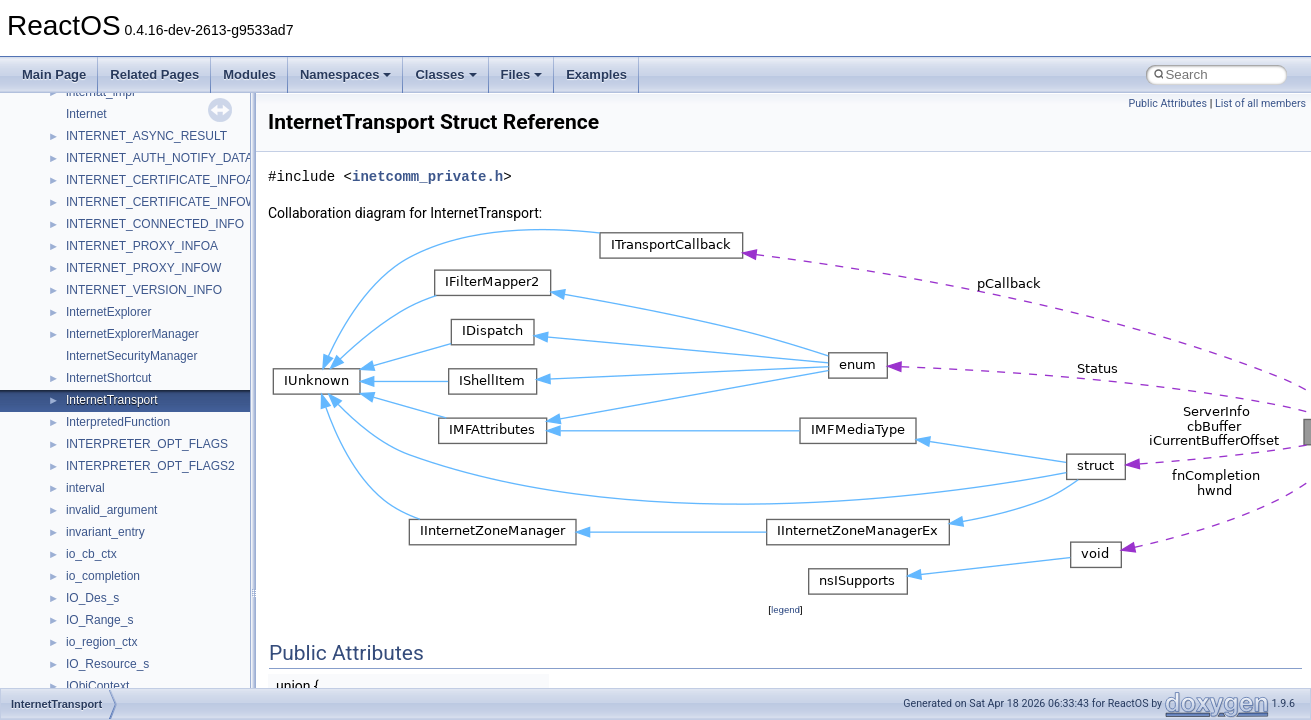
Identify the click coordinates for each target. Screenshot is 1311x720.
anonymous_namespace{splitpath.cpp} (169, 554)
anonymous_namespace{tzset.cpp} (159, 620)
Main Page (54, 74)
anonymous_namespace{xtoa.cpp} (158, 664)
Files (522, 74)
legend (785, 609)
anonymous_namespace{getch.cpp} (161, 422)
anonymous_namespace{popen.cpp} (163, 532)
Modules (249, 74)
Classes (445, 74)
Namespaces (346, 74)
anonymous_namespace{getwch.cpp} (165, 444)
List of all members (1260, 103)
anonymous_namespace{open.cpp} (160, 510)
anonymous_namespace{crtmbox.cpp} (168, 356)
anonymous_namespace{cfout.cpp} (159, 334)
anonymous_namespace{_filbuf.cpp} (162, 290)
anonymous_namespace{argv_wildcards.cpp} (186, 312)
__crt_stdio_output (115, 224)
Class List (76, 180)
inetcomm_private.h (427, 176)
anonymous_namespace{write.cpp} (159, 642)
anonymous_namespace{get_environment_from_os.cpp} (216, 400)
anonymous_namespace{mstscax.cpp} (168, 488)
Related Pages (154, 74)
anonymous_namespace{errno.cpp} (160, 378)
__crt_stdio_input (111, 202)
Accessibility (98, 268)
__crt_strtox (97, 246)
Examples (596, 74)
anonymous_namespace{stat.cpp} (156, 576)
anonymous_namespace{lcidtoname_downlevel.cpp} (206, 466)
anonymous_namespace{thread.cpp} (163, 598)
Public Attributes (1167, 103)
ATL (76, 686)
